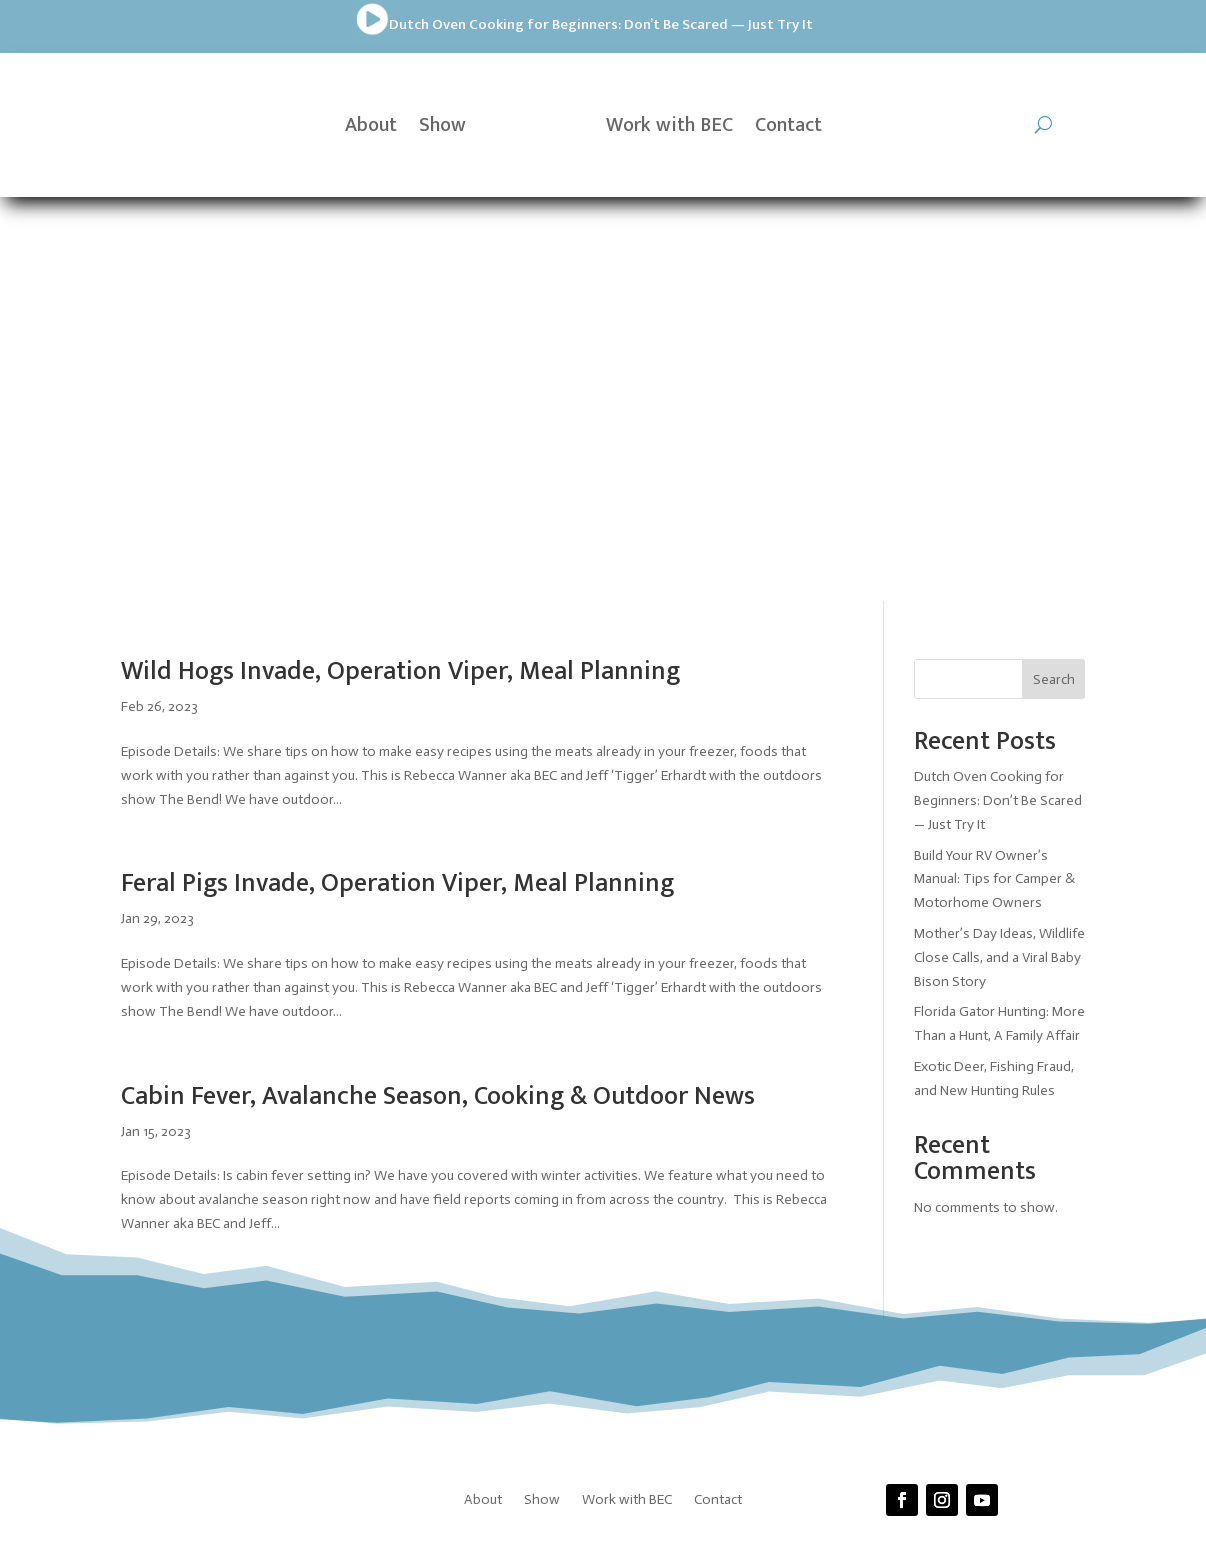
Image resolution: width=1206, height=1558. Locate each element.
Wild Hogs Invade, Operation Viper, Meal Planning (400, 267)
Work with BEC (669, 125)
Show (442, 125)
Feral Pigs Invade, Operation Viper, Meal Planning (397, 479)
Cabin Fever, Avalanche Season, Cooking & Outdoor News (438, 691)
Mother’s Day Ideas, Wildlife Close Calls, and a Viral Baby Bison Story (999, 552)
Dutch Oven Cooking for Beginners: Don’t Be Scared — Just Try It (323, 24)
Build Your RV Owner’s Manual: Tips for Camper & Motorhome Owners (994, 474)
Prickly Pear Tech (611, 1222)
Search (1054, 274)
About (371, 125)
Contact (788, 125)
